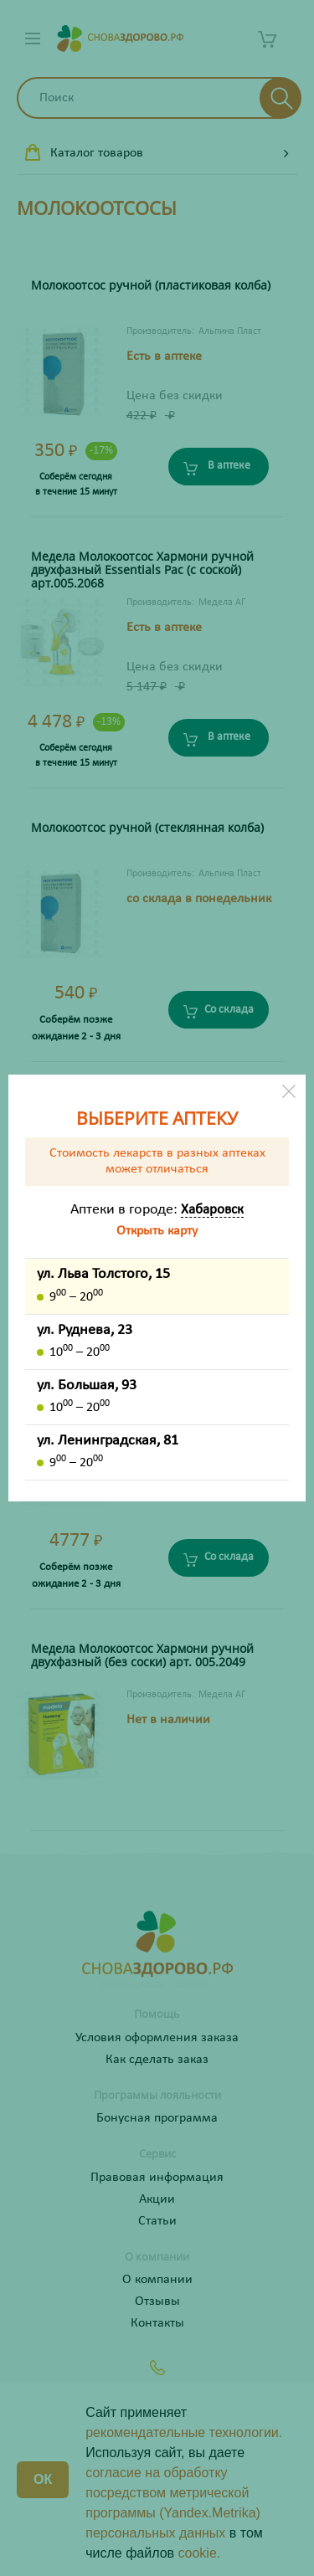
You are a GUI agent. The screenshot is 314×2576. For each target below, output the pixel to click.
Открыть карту (157, 1231)
